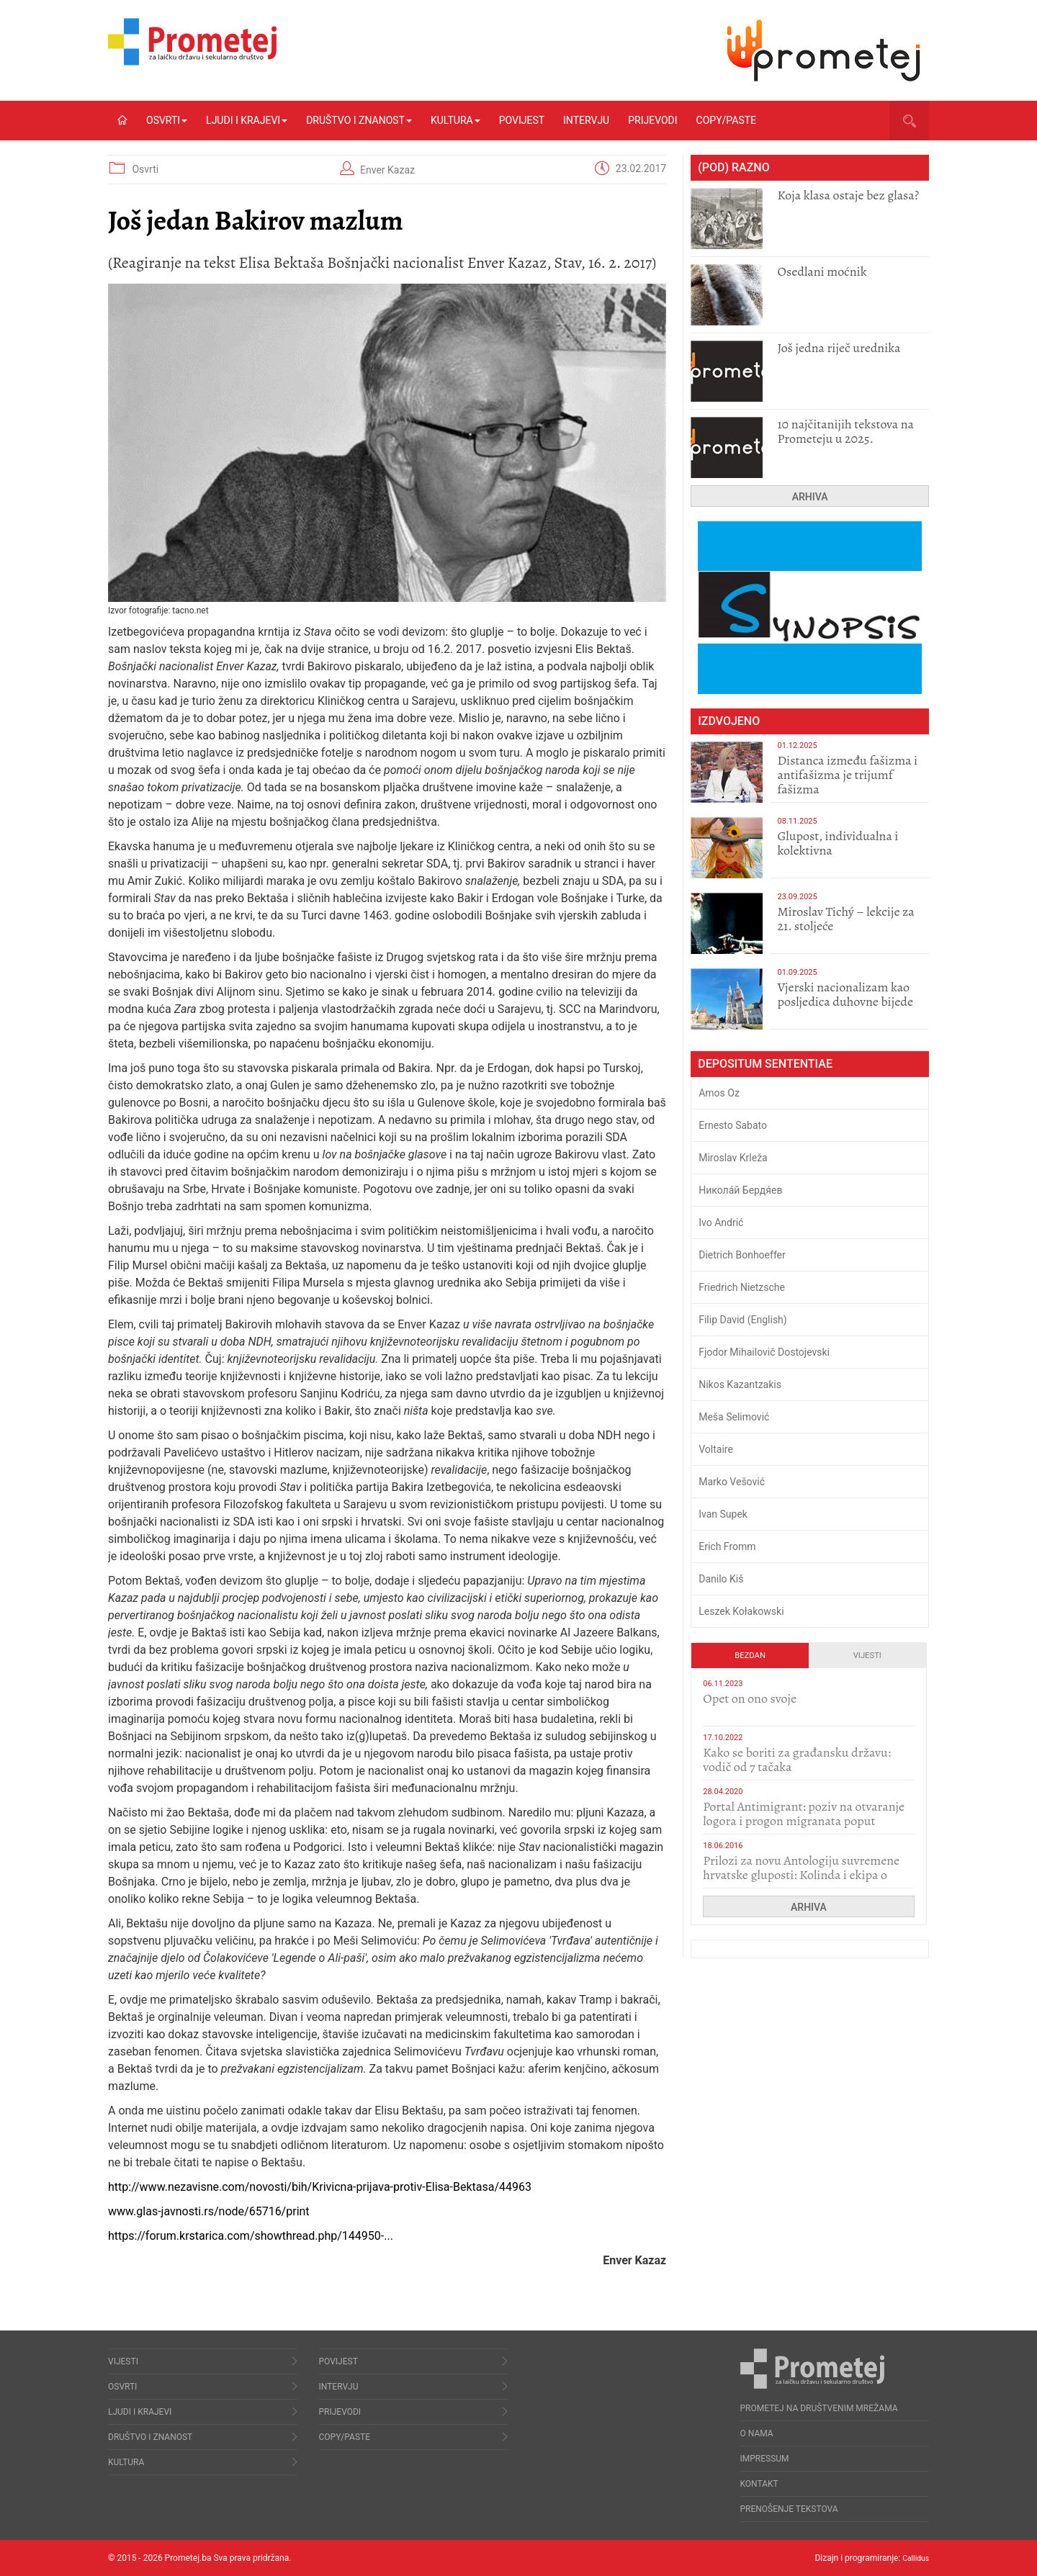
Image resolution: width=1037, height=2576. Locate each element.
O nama (756, 2433)
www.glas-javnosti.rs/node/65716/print (209, 2211)
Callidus (913, 2558)
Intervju (586, 120)
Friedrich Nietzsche (742, 1287)
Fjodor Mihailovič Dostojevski (764, 1352)
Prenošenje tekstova (789, 2509)
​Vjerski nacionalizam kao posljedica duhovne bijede (845, 994)
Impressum (764, 2459)
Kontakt (759, 2484)
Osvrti (166, 120)
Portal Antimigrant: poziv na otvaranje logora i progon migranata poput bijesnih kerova (803, 1821)
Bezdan (750, 1655)
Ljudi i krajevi (246, 120)
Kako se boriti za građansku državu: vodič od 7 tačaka (797, 1759)
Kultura (455, 120)
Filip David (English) (743, 1319)
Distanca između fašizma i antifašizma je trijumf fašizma (847, 775)
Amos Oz (719, 1093)
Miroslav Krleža (733, 1157)
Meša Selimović (734, 1417)
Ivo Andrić (721, 1222)
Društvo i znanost (359, 120)
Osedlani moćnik (821, 271)
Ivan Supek (723, 1514)
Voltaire (716, 1449)
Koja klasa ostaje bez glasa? (848, 195)
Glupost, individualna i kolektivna (837, 843)
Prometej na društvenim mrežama (819, 2408)
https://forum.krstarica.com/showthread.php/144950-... (250, 2236)
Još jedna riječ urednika (838, 347)
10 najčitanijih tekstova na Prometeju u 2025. (845, 431)
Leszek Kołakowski (741, 1611)
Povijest (521, 120)
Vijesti (867, 1655)
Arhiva (810, 497)
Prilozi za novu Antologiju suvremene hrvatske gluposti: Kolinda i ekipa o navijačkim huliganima (801, 1875)
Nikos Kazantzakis (740, 1384)
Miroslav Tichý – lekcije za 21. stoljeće (845, 919)
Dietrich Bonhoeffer (742, 1255)
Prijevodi (652, 120)
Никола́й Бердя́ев (740, 1190)
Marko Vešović (732, 1481)
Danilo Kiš (721, 1579)
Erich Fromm (727, 1546)
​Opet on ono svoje (749, 1698)
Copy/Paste (726, 120)
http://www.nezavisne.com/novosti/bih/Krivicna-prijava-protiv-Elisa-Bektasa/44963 (319, 2187)
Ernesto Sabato (733, 1125)
